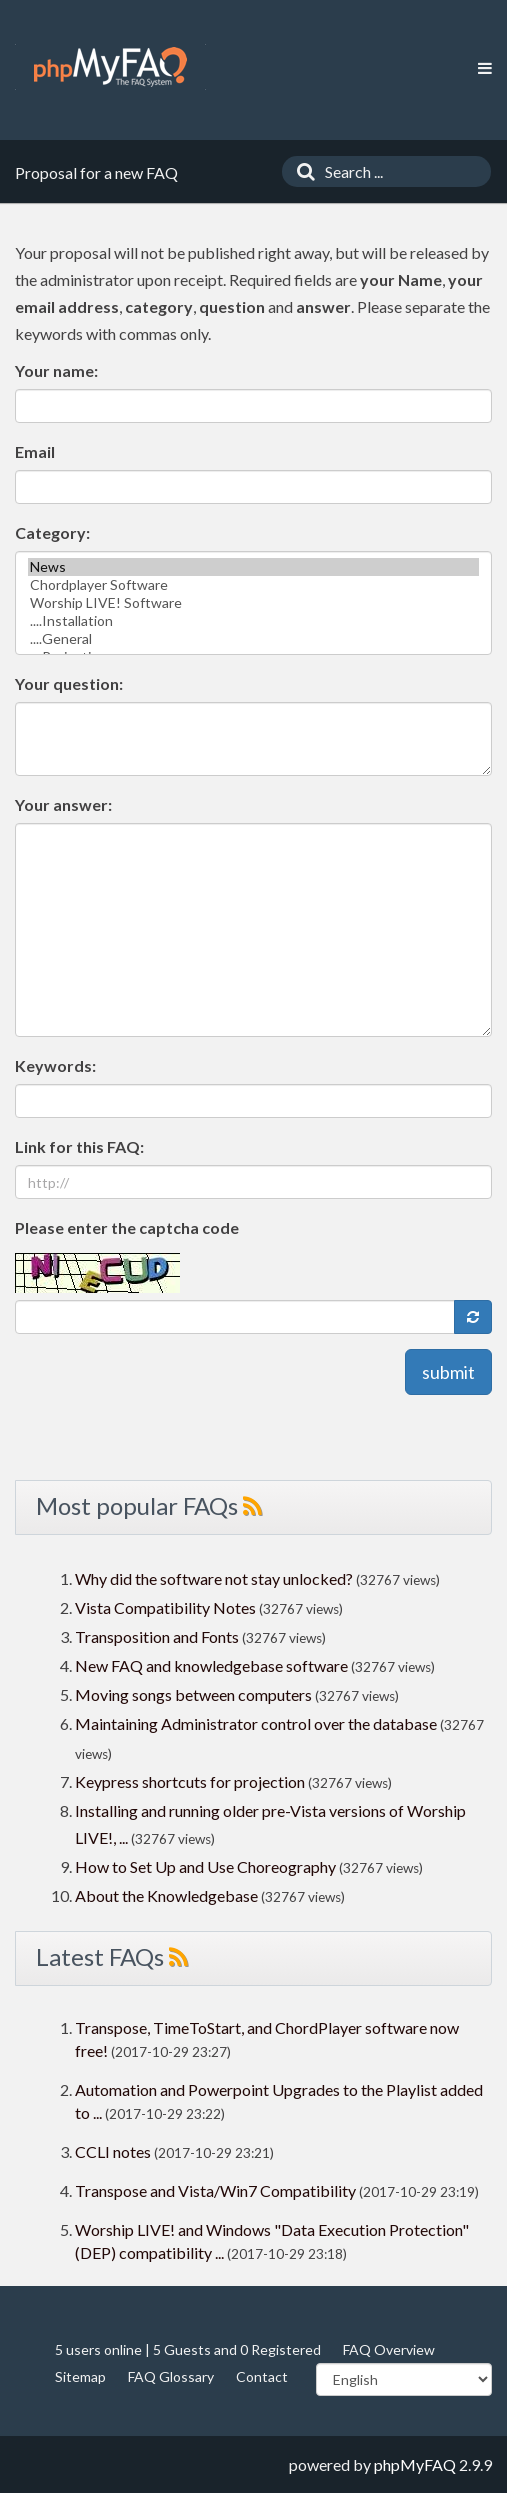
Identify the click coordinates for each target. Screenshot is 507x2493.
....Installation (253, 621)
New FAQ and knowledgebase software (211, 1665)
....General (253, 639)
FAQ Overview (389, 2349)
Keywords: (55, 1065)
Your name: (56, 370)
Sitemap (80, 2376)
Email (35, 451)
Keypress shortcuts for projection (190, 1781)
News (253, 567)
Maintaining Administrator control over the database (256, 1723)
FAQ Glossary (171, 2376)
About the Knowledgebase (166, 1895)
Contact (262, 2376)
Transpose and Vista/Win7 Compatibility (215, 2190)
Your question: (69, 683)
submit (448, 1372)
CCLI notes (113, 2151)
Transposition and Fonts (157, 1636)
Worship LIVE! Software (253, 603)
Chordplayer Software (253, 585)
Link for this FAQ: (79, 1146)
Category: (52, 532)
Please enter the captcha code (127, 1227)
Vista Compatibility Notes (165, 1607)
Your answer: (63, 804)
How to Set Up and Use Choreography (205, 1866)
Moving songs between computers (193, 1694)
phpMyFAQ (415, 2464)
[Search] (301, 171)
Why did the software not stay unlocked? (214, 1578)
